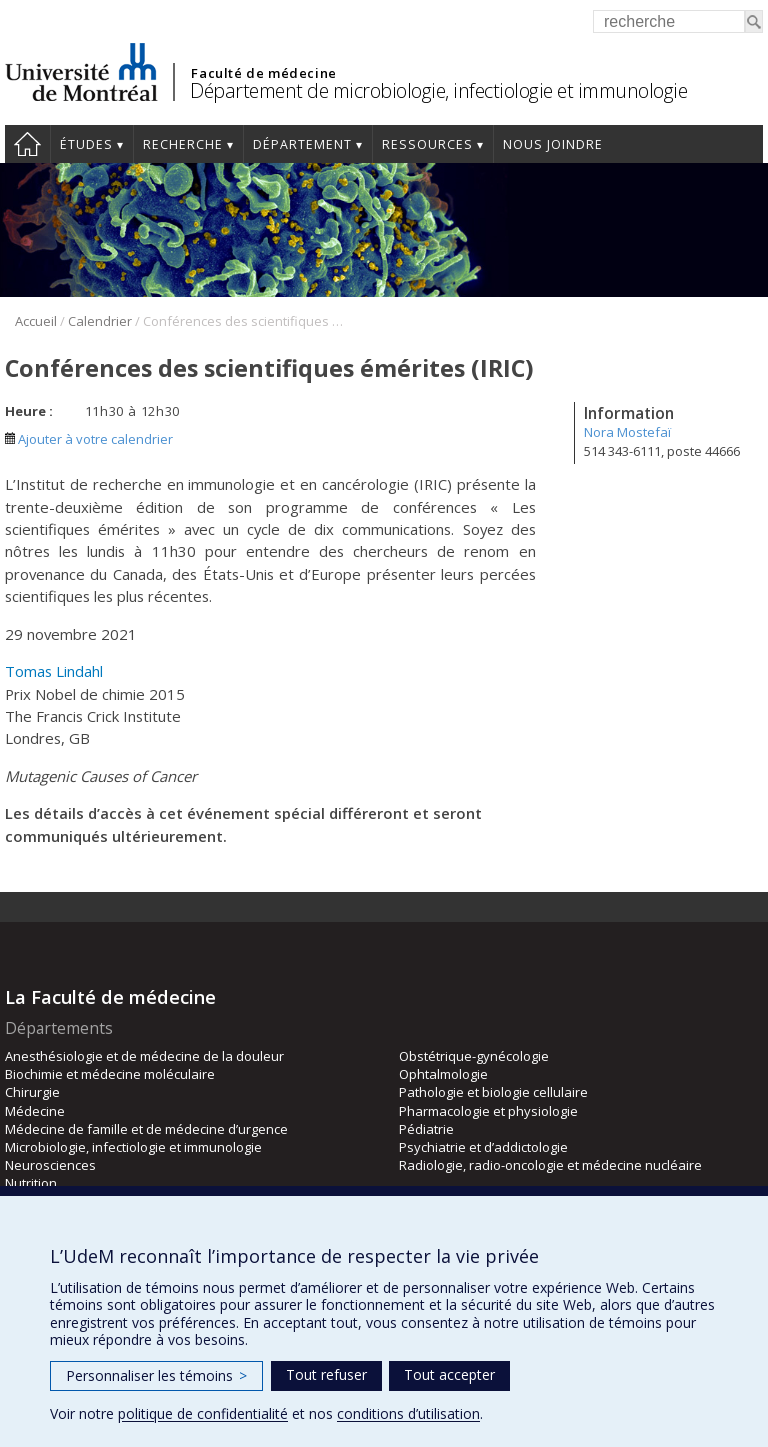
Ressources (427, 144)
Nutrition (31, 1183)
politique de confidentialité (203, 1413)
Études (86, 144)
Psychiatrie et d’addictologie (483, 1147)
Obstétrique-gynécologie (474, 1056)
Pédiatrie (426, 1129)
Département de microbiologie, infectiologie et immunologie (438, 90)
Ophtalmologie (443, 1074)
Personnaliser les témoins (156, 1375)
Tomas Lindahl (54, 671)
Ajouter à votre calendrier (89, 439)
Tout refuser (326, 1374)
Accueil (27, 144)
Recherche (183, 144)
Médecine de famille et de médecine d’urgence (146, 1129)
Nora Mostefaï (627, 432)
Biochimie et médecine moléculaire (110, 1074)
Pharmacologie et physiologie (488, 1111)
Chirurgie (32, 1092)
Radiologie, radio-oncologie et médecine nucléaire (550, 1165)
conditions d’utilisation (408, 1413)
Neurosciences (50, 1165)
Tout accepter (449, 1374)
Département (302, 144)
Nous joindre (553, 144)
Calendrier (100, 321)
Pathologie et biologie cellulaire (493, 1092)
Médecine (35, 1111)
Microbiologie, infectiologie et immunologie (133, 1147)
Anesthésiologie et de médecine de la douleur (144, 1056)
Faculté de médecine (263, 73)
